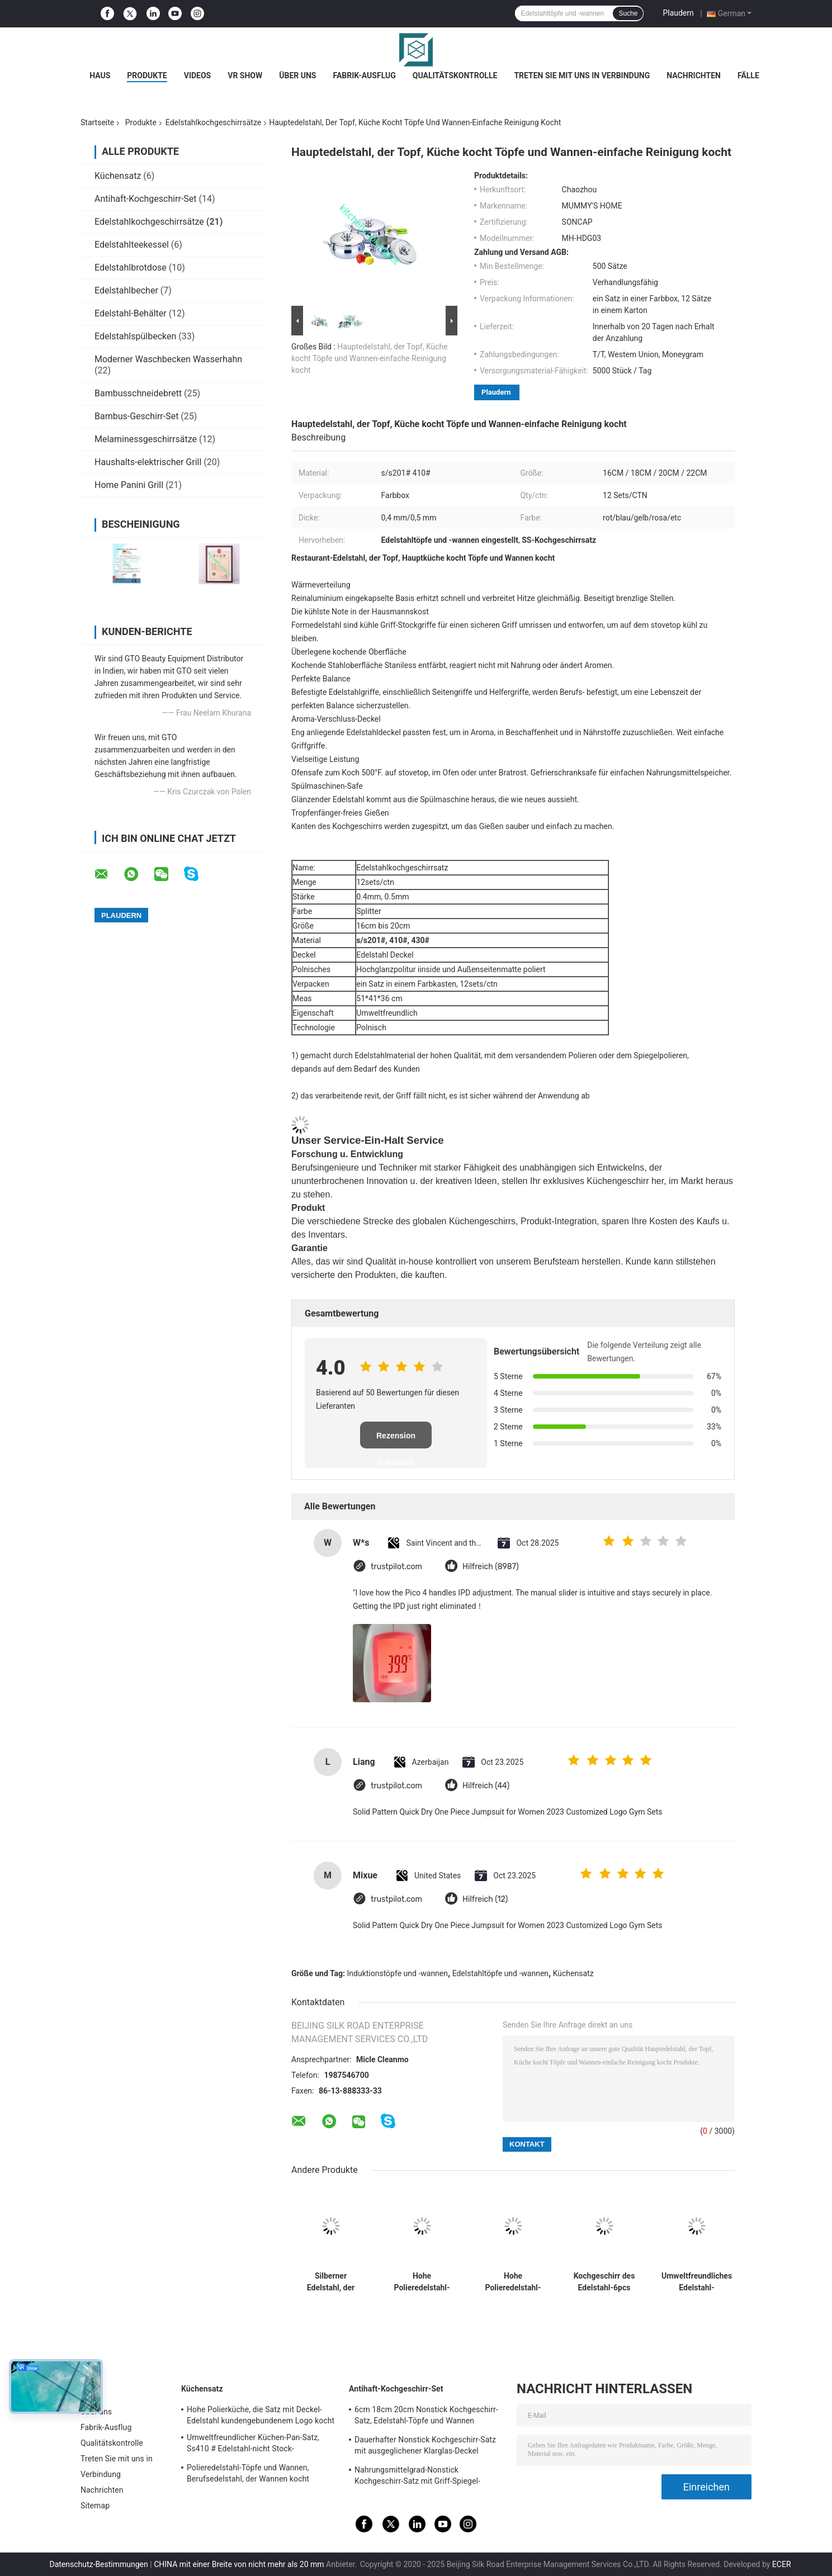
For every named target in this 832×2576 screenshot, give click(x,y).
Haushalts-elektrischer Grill (147, 462)
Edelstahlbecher (126, 290)
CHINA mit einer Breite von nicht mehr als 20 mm (239, 2564)
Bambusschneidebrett (138, 393)
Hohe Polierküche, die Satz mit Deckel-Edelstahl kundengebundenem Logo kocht (260, 2415)
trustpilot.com (396, 1566)
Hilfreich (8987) (490, 1566)
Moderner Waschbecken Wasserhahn (168, 359)
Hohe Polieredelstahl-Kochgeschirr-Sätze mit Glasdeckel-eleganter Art (513, 2282)
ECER (781, 2564)
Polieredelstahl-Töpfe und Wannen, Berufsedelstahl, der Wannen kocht (248, 2473)
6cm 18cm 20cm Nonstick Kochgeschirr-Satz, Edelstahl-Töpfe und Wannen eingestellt (426, 2416)
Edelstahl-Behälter (130, 313)
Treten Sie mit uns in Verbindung (582, 75)
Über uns (297, 75)
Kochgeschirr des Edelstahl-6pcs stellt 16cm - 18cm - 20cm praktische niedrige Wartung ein (604, 2282)
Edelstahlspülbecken (135, 336)
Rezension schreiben (395, 1439)
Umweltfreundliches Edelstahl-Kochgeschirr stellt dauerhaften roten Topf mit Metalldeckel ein (696, 2282)
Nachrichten (693, 75)
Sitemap (95, 2505)
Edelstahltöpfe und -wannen (500, 1973)
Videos (197, 75)
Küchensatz (117, 176)
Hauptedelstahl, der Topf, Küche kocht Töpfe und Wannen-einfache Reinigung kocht (369, 358)
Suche (627, 13)
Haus (99, 75)
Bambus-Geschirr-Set (136, 416)
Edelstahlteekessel (131, 244)
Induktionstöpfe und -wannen (397, 1973)
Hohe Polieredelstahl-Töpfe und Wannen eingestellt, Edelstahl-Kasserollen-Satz (422, 2282)
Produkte (147, 75)
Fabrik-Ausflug (364, 75)
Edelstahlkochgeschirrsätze (213, 122)
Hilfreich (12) (485, 1899)
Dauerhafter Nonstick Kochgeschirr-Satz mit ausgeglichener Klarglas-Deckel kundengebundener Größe (425, 2447)
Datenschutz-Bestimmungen (98, 2564)
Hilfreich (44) (485, 1786)
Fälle (748, 75)
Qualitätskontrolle (455, 75)
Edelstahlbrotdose (130, 267)
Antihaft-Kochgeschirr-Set (145, 198)
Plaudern (678, 12)
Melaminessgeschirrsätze (145, 439)
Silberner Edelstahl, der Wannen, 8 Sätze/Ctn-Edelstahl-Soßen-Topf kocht (331, 2282)
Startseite (97, 122)
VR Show (245, 75)
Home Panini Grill (128, 485)
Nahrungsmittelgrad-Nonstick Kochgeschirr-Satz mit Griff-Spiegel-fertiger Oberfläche (417, 2477)
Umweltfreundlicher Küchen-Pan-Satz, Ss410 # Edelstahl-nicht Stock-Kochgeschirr (253, 2444)
